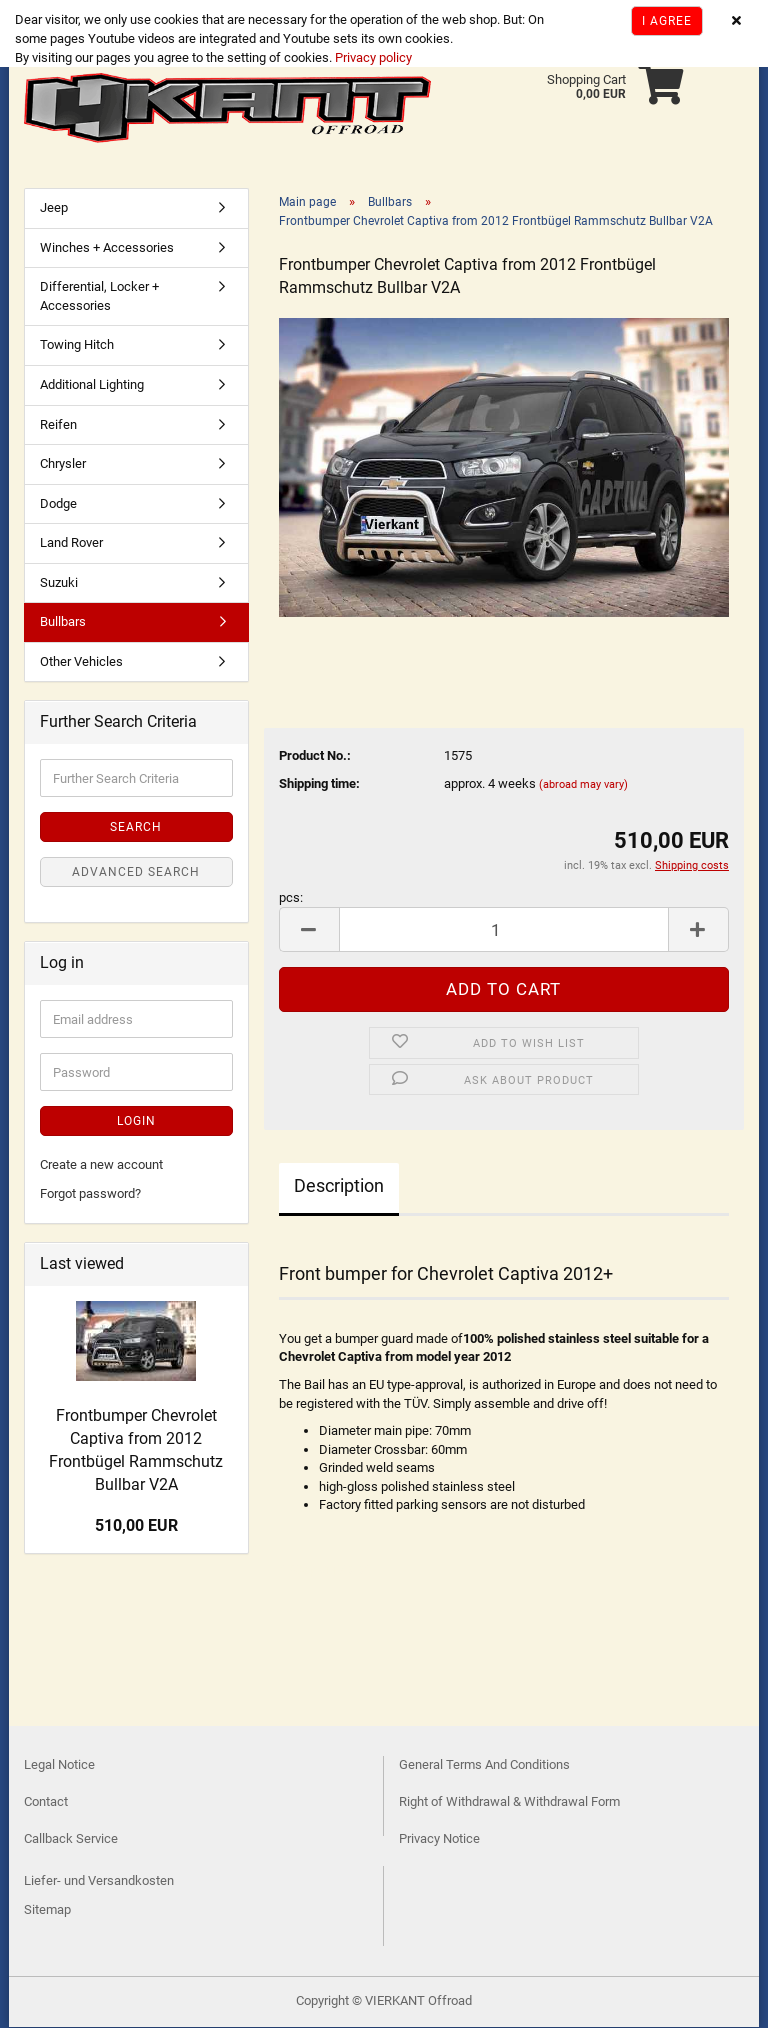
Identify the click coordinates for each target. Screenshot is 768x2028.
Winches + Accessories (107, 249)
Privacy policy (372, 57)
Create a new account (101, 1166)
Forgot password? (90, 1195)
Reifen (58, 425)
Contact (46, 1803)
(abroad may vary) (583, 786)
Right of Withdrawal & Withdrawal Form (509, 1803)
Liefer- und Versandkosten (99, 1881)
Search (136, 829)
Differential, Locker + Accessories (99, 298)
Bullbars (63, 623)
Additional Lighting (92, 386)
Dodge (58, 505)
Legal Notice (59, 1765)
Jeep (54, 209)
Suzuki (59, 584)
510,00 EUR (136, 1527)
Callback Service (71, 1840)
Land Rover (71, 544)
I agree (667, 21)
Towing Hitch (77, 346)
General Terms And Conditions (484, 1765)
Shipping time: (319, 785)
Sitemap (47, 1911)
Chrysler (63, 465)
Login (136, 1123)
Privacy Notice (439, 1840)
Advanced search (136, 874)
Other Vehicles (81, 663)
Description (339, 1187)
